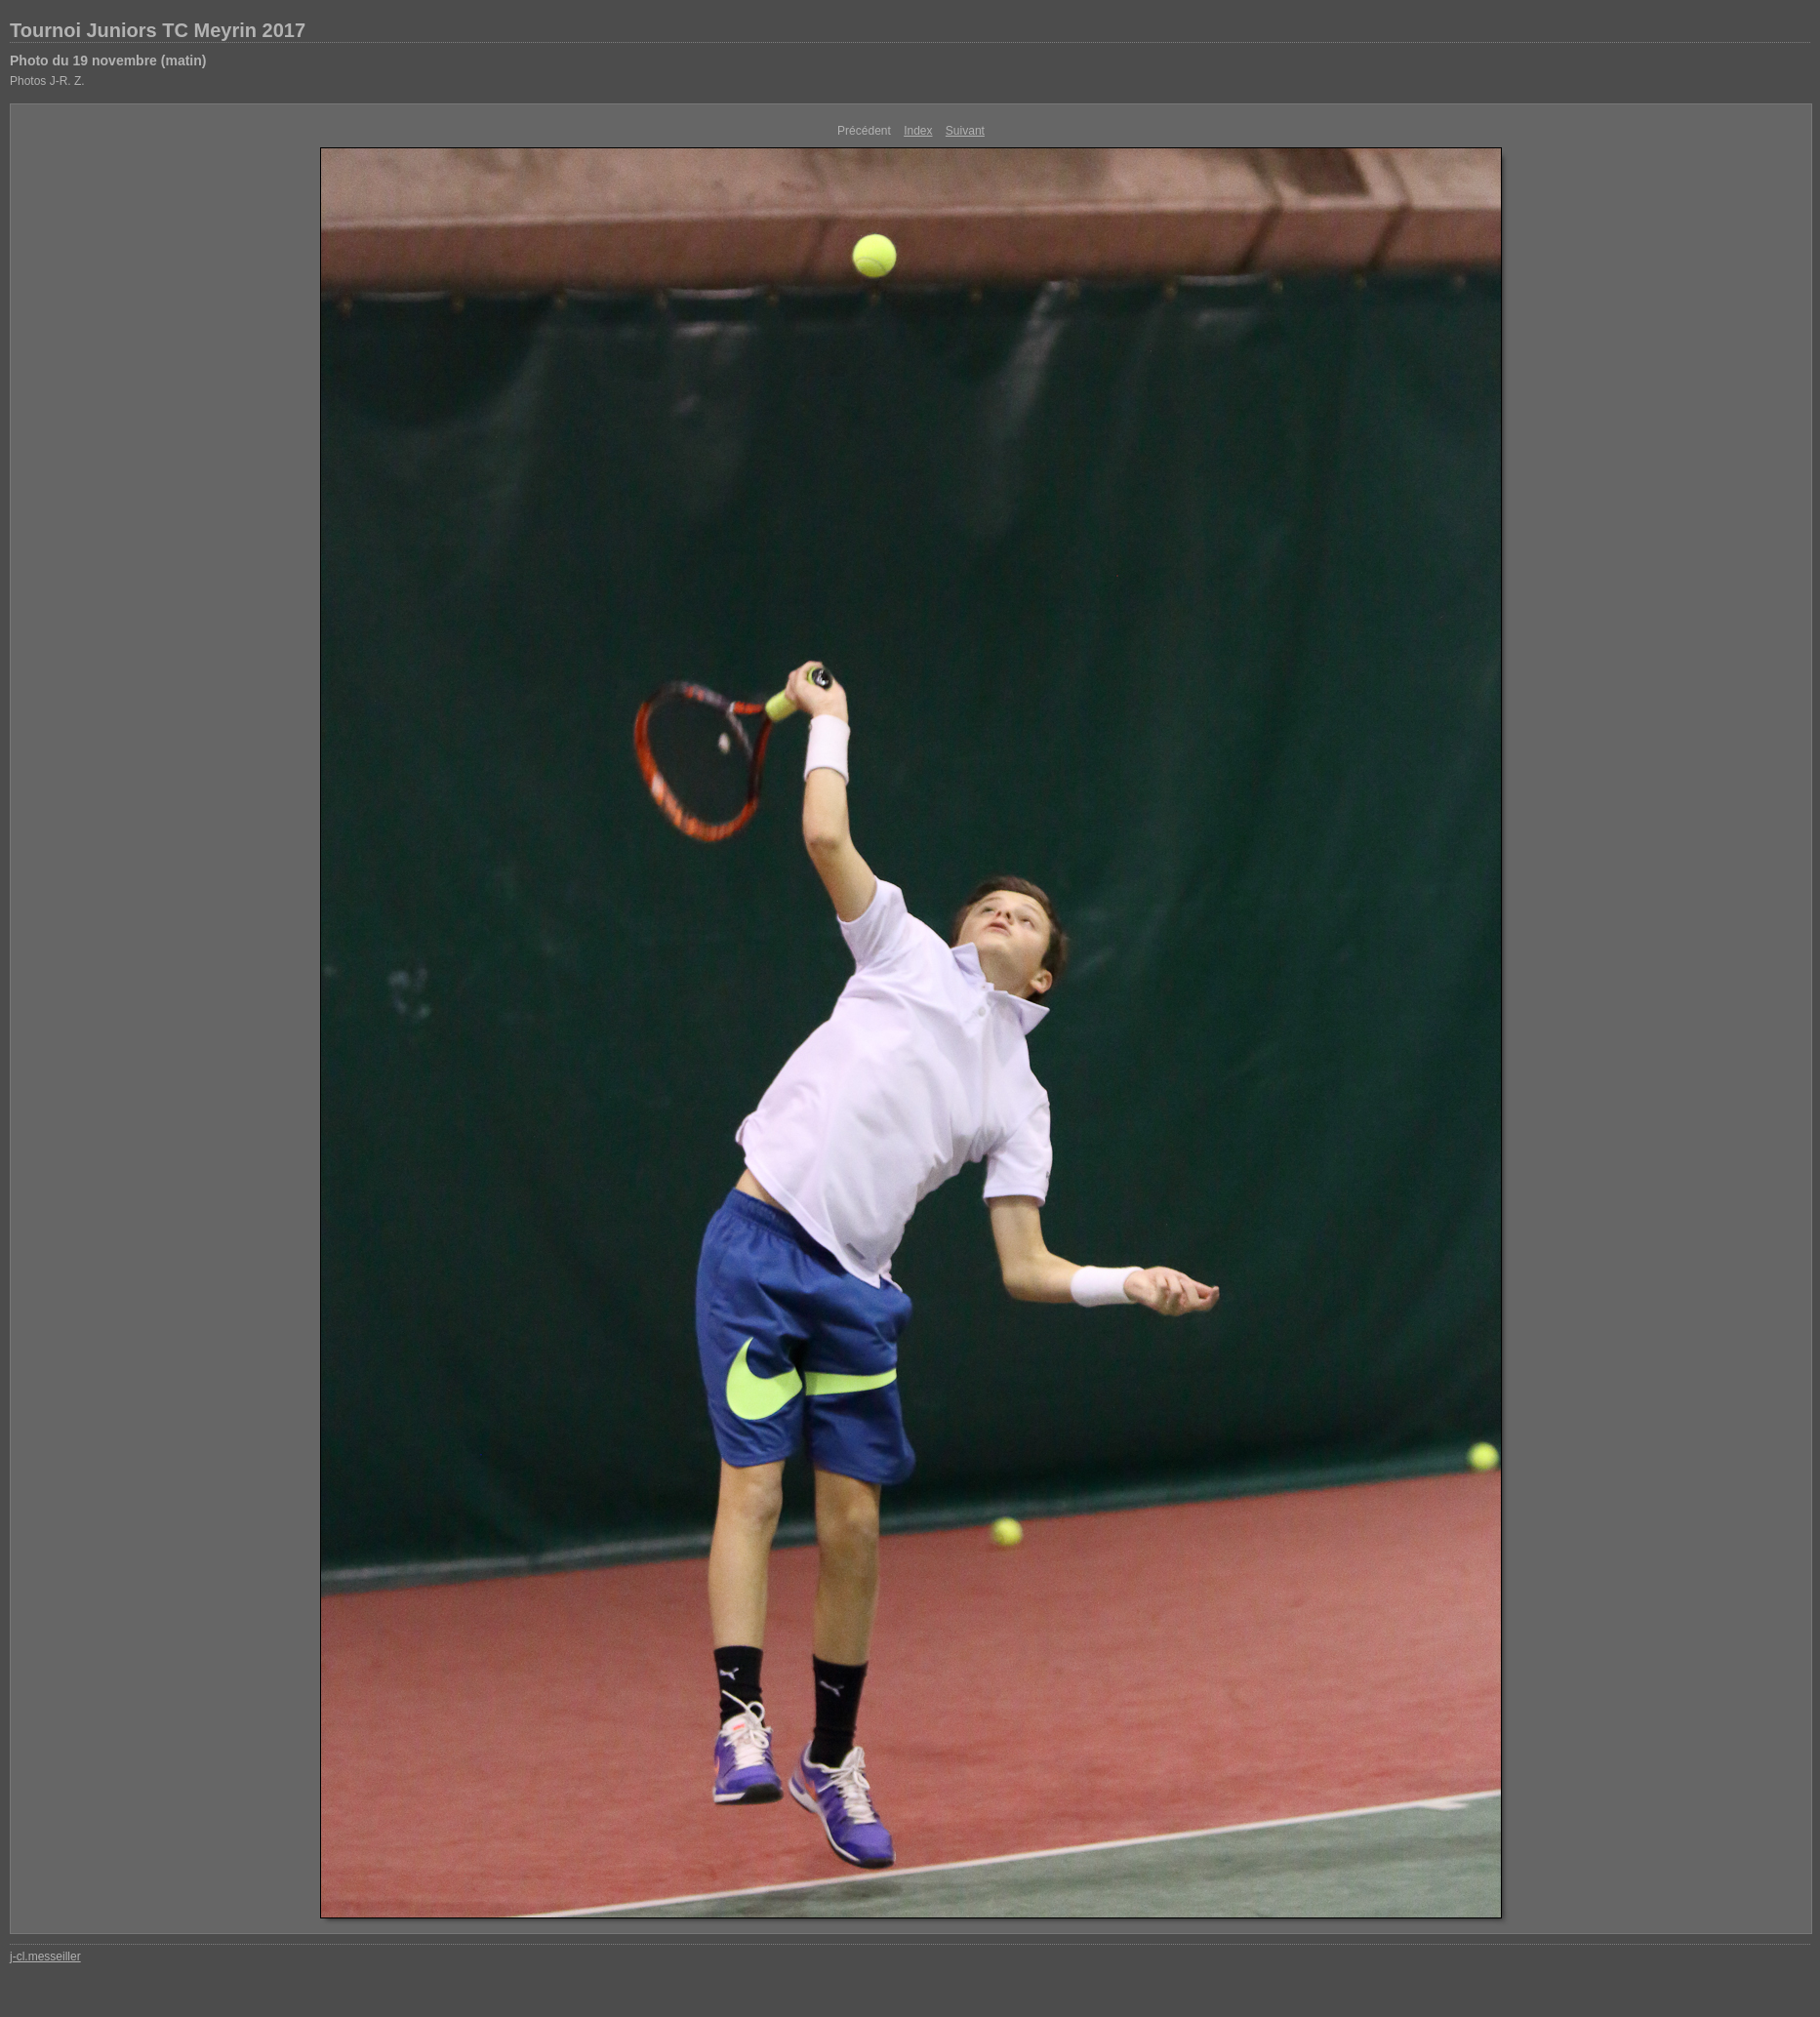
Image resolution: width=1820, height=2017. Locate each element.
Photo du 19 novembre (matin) (108, 60)
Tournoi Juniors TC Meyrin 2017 (157, 30)
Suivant (965, 131)
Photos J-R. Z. (47, 81)
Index (918, 131)
